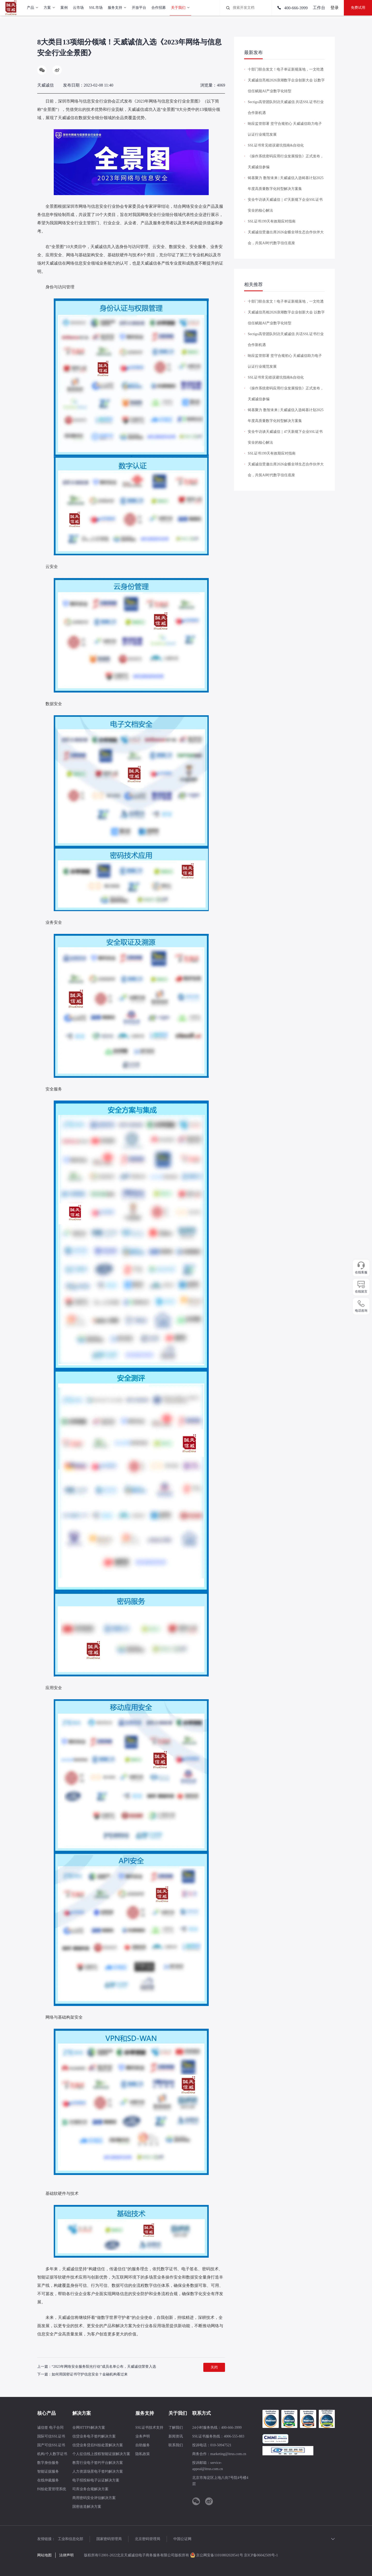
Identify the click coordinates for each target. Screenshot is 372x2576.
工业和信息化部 (70, 2539)
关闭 (214, 2367)
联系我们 (175, 2445)
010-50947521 (220, 2445)
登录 (334, 7)
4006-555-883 (234, 2436)
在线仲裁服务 (48, 2480)
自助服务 (142, 2445)
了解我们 (175, 2427)
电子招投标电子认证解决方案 (95, 2480)
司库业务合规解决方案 (90, 2489)
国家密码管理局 (109, 2539)
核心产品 (46, 2413)
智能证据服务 (48, 2471)
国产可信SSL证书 (51, 2445)
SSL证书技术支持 (149, 2427)
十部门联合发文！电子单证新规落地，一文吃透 (286, 69)
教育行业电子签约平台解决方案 (97, 2463)
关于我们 (177, 2413)
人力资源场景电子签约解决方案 (97, 2471)
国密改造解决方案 (86, 2507)
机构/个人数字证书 (52, 2454)
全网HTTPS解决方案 (88, 2427)
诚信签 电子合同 (50, 2427)
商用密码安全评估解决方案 (94, 2498)
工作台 (319, 7)
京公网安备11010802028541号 (217, 2555)
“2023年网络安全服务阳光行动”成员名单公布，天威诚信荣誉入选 (104, 2367)
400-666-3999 (292, 8)
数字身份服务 (48, 2463)
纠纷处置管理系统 (51, 2489)
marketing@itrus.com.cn (228, 2454)
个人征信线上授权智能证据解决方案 (101, 2454)
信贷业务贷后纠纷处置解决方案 (97, 2445)
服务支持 (144, 2413)
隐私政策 (142, 2454)
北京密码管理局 (147, 2539)
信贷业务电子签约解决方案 (94, 2436)
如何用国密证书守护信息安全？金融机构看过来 (90, 2374)
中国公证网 (182, 2539)
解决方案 (81, 2413)
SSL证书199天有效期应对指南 (272, 221)
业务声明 (142, 2436)
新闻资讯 (175, 2436)
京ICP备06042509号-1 (261, 2555)
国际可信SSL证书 (51, 2436)
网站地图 (44, 2555)
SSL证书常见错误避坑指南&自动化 (276, 145)
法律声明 (66, 2555)
